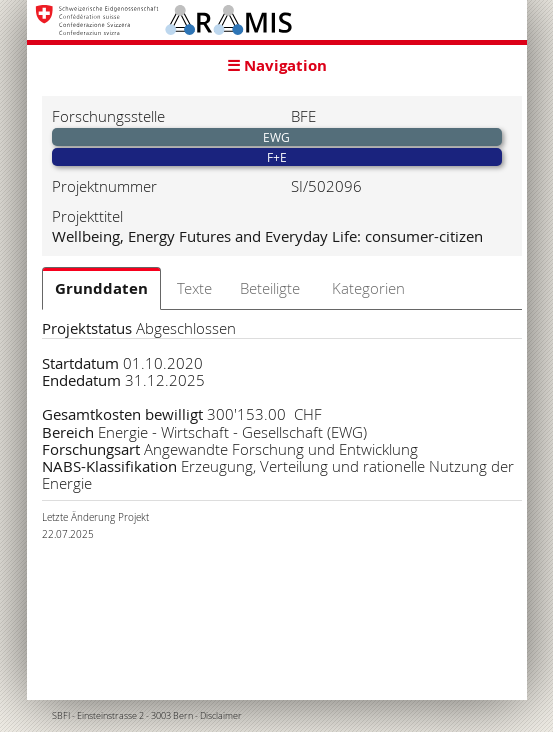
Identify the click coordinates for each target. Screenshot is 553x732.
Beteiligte (270, 288)
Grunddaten (101, 288)
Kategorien (368, 288)
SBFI (61, 716)
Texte (194, 288)
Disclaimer (221, 716)
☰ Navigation (277, 65)
